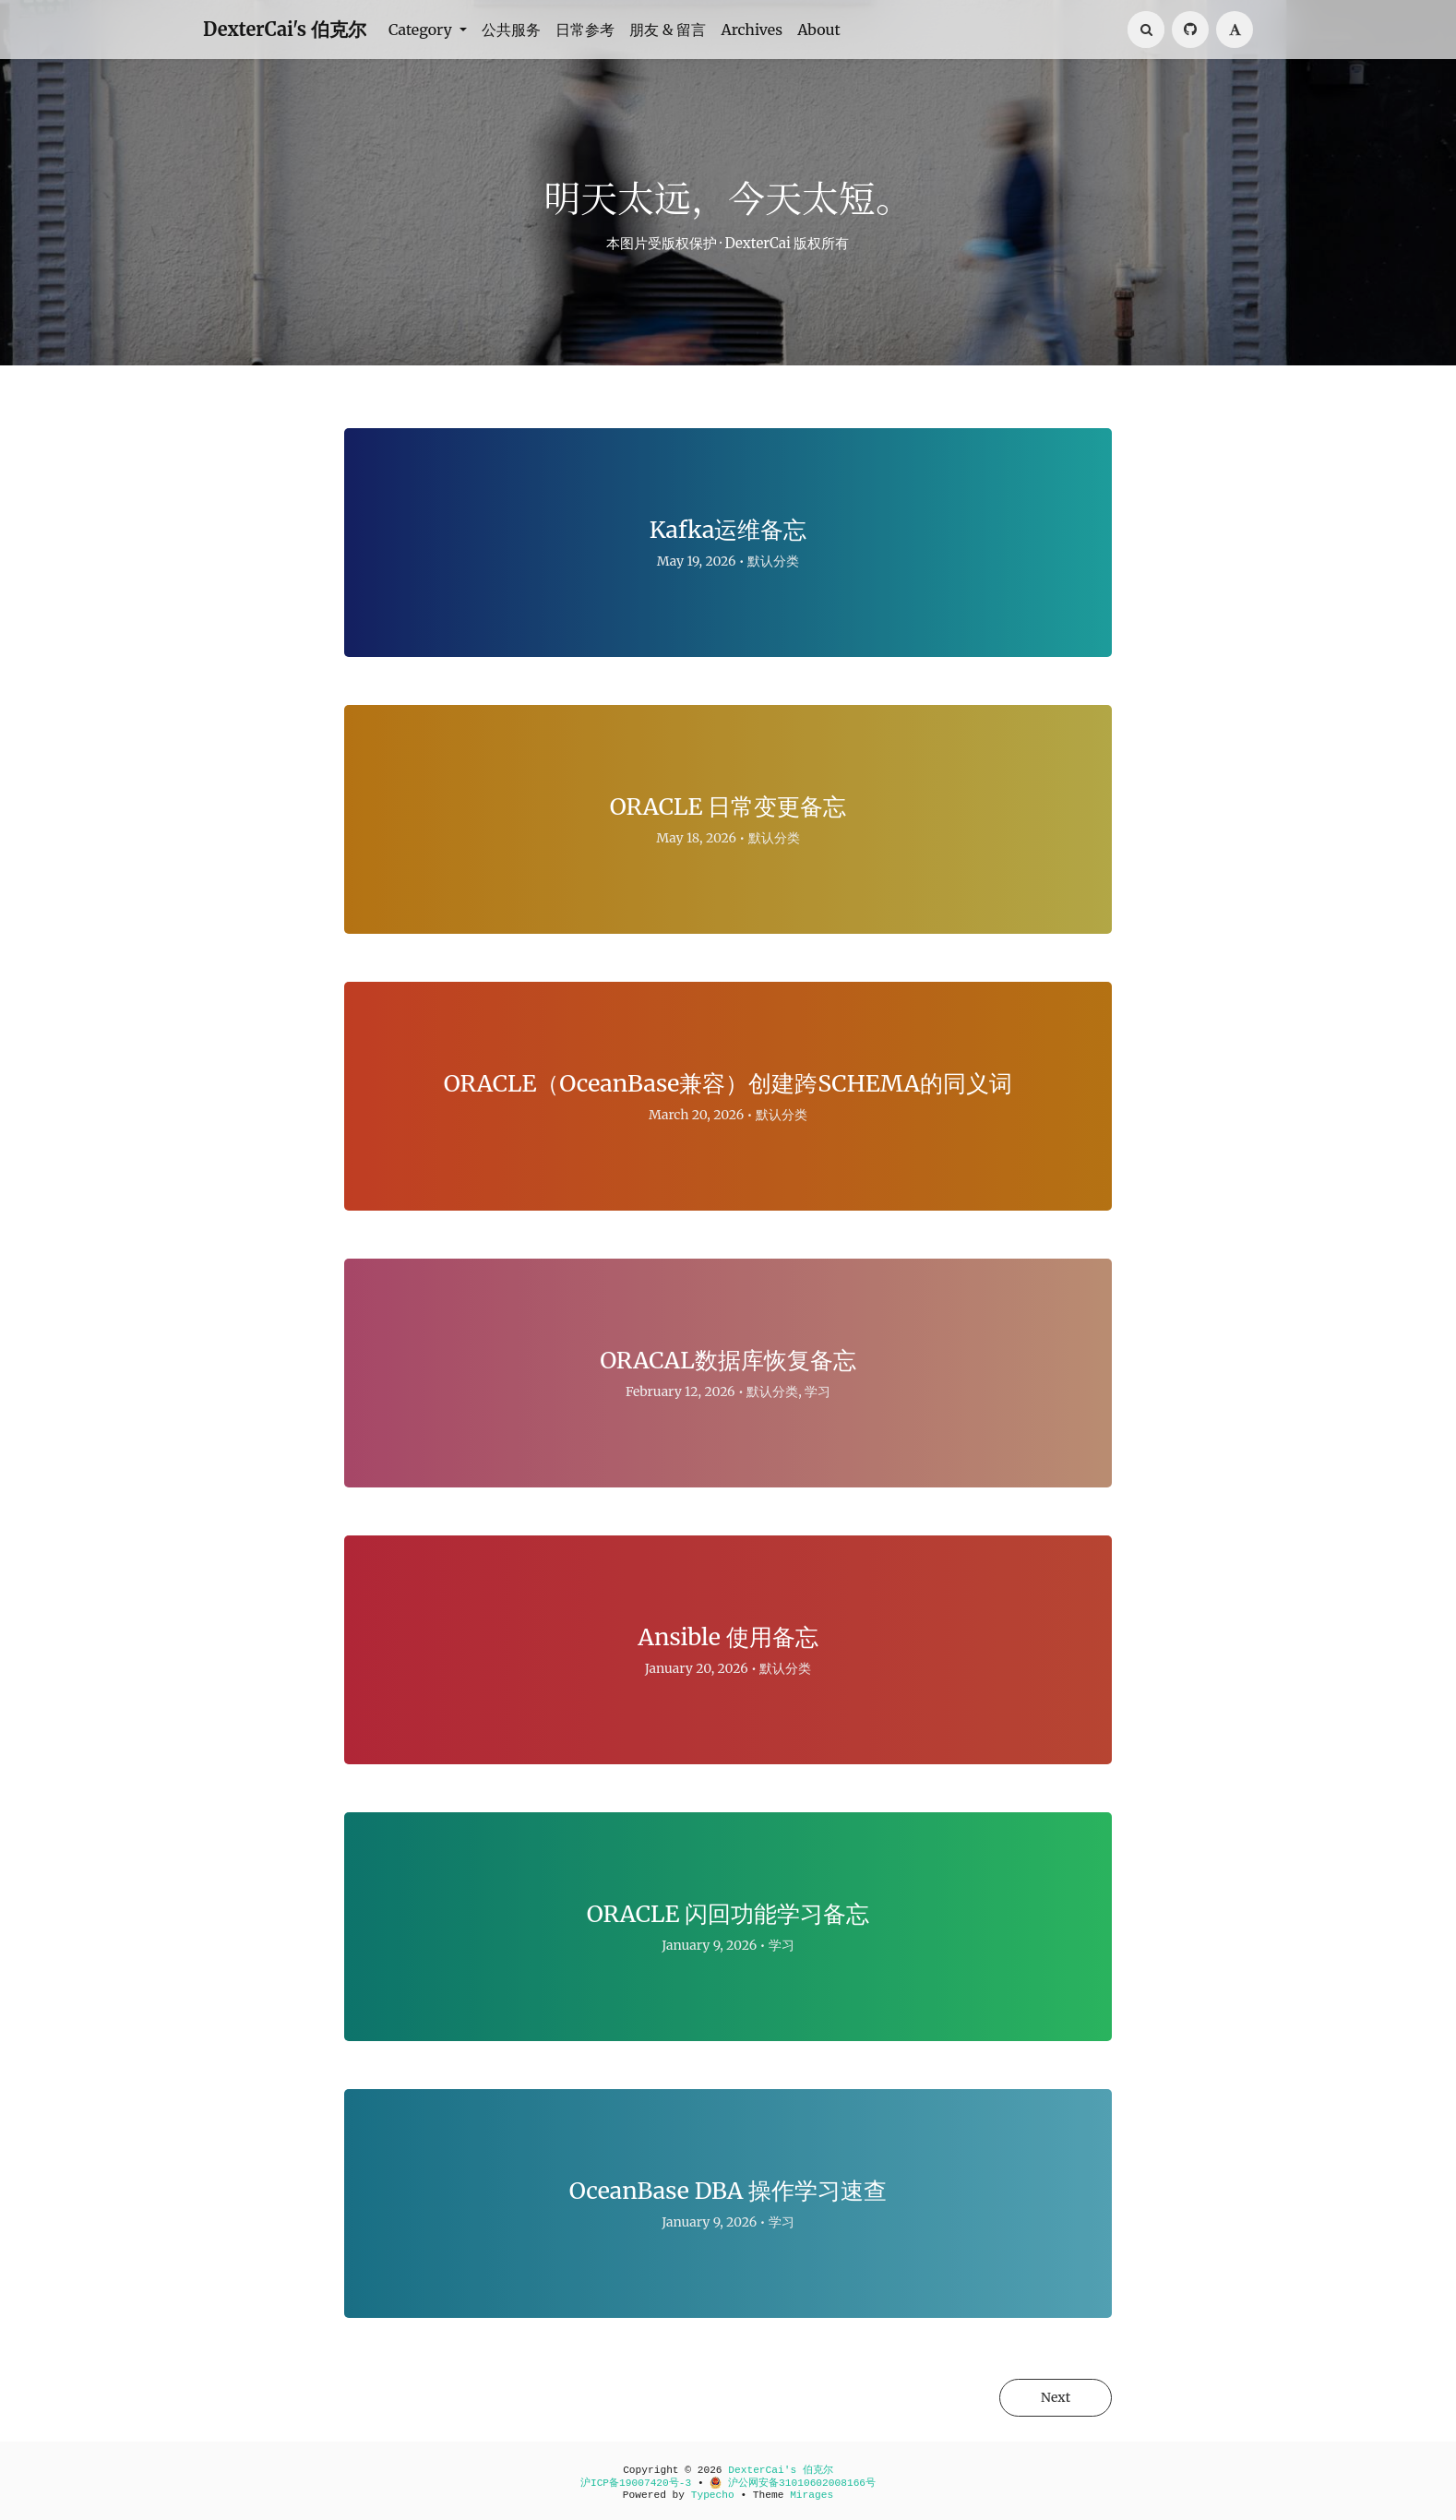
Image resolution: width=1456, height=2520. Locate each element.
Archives (751, 29)
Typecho (712, 2495)
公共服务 (511, 29)
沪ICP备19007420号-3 (635, 2483)
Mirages (811, 2495)
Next (1054, 2397)
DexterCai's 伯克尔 (284, 29)
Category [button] (422, 29)
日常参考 (585, 29)
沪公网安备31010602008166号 (793, 2483)
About (819, 29)
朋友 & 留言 (668, 29)
